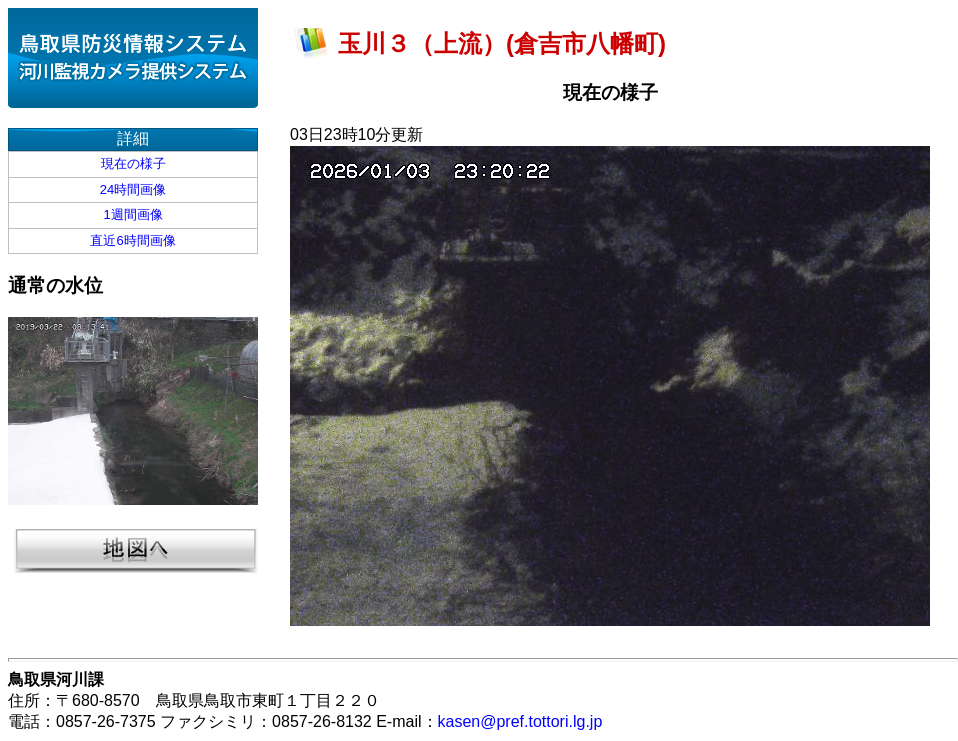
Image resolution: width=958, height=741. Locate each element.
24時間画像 (133, 189)
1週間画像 (132, 214)
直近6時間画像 (132, 240)
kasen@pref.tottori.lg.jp (520, 721)
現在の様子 (133, 163)
